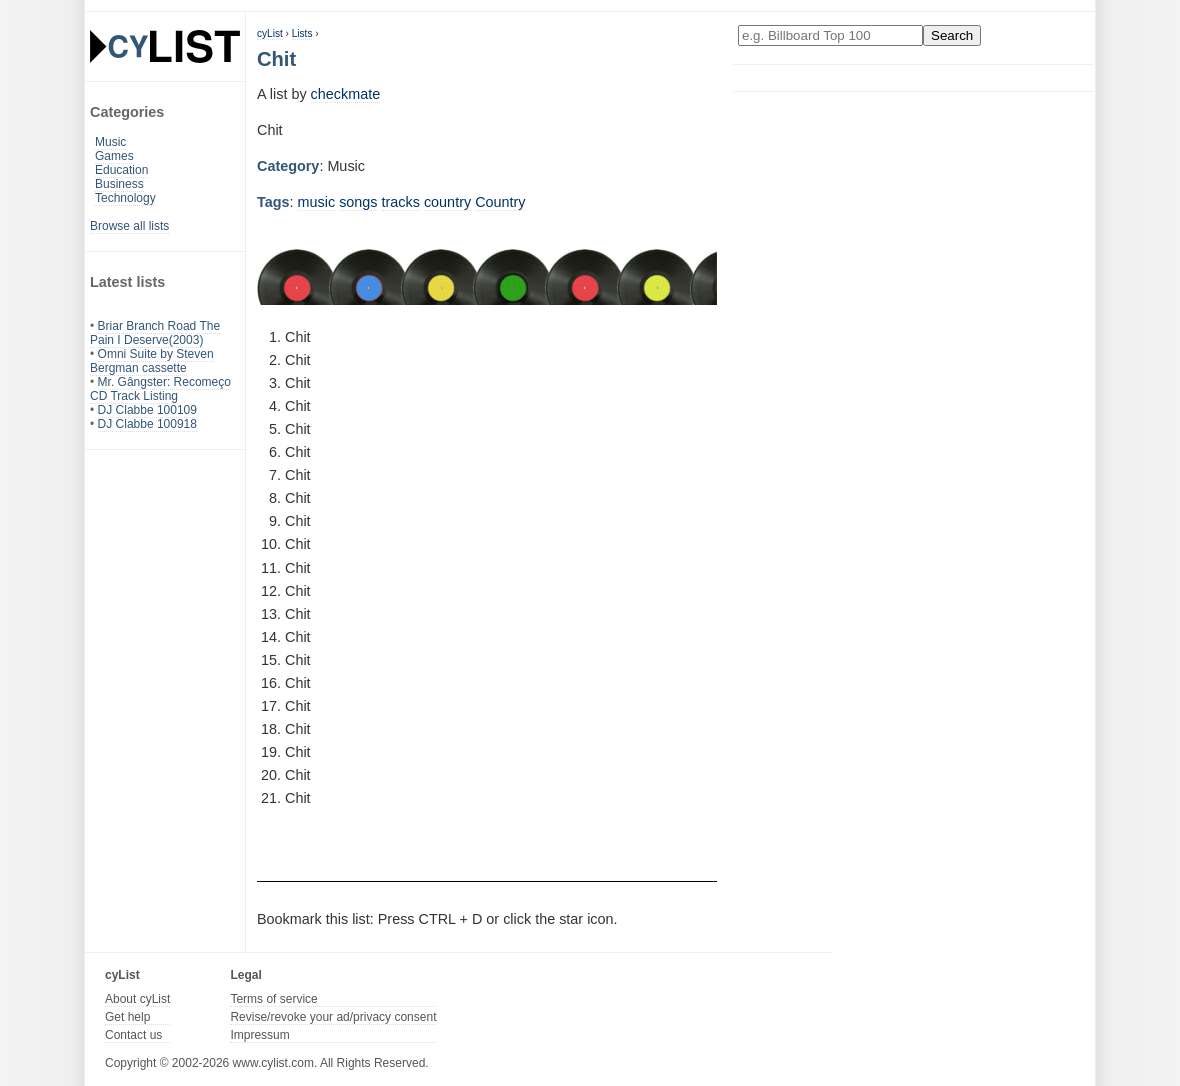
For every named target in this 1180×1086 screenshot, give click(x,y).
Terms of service (273, 999)
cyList (270, 33)
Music (110, 142)
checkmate (346, 94)
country (447, 202)
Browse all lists (129, 226)
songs (358, 202)
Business (119, 184)
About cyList (137, 999)
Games (114, 156)
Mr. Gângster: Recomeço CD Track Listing (160, 389)
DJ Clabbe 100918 (147, 424)
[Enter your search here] (830, 35)
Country (500, 202)
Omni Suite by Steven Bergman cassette (152, 361)
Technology (125, 198)
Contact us (133, 1035)
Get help (127, 1017)
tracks (401, 202)
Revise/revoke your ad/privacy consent (333, 1017)
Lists (302, 33)
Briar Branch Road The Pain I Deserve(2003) (155, 333)
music (317, 202)
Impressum (259, 1035)
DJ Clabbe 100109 (147, 410)
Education (121, 170)
